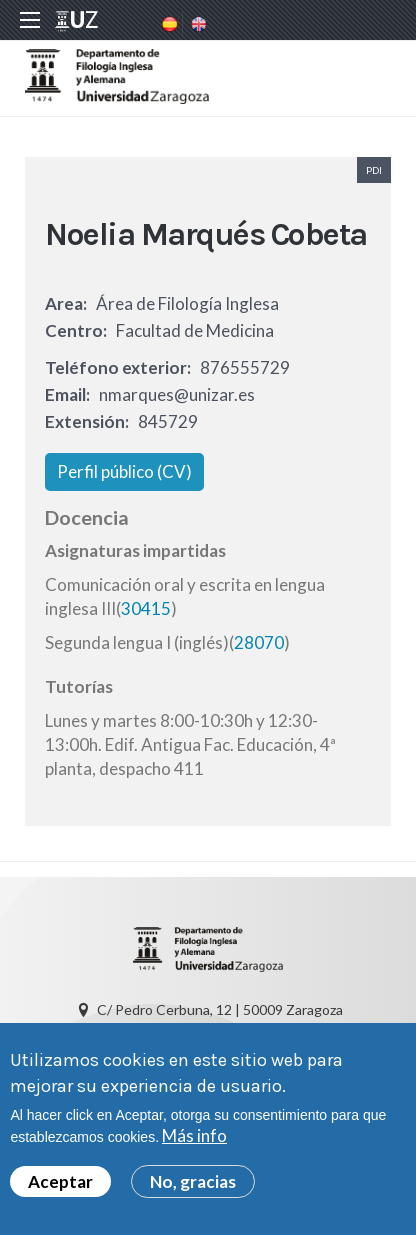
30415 (146, 608)
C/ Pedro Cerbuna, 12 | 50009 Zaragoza (220, 1009)
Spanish (168, 24)
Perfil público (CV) (124, 471)
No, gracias (193, 1182)
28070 (259, 642)
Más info (194, 1137)
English (197, 24)
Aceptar (60, 1182)
